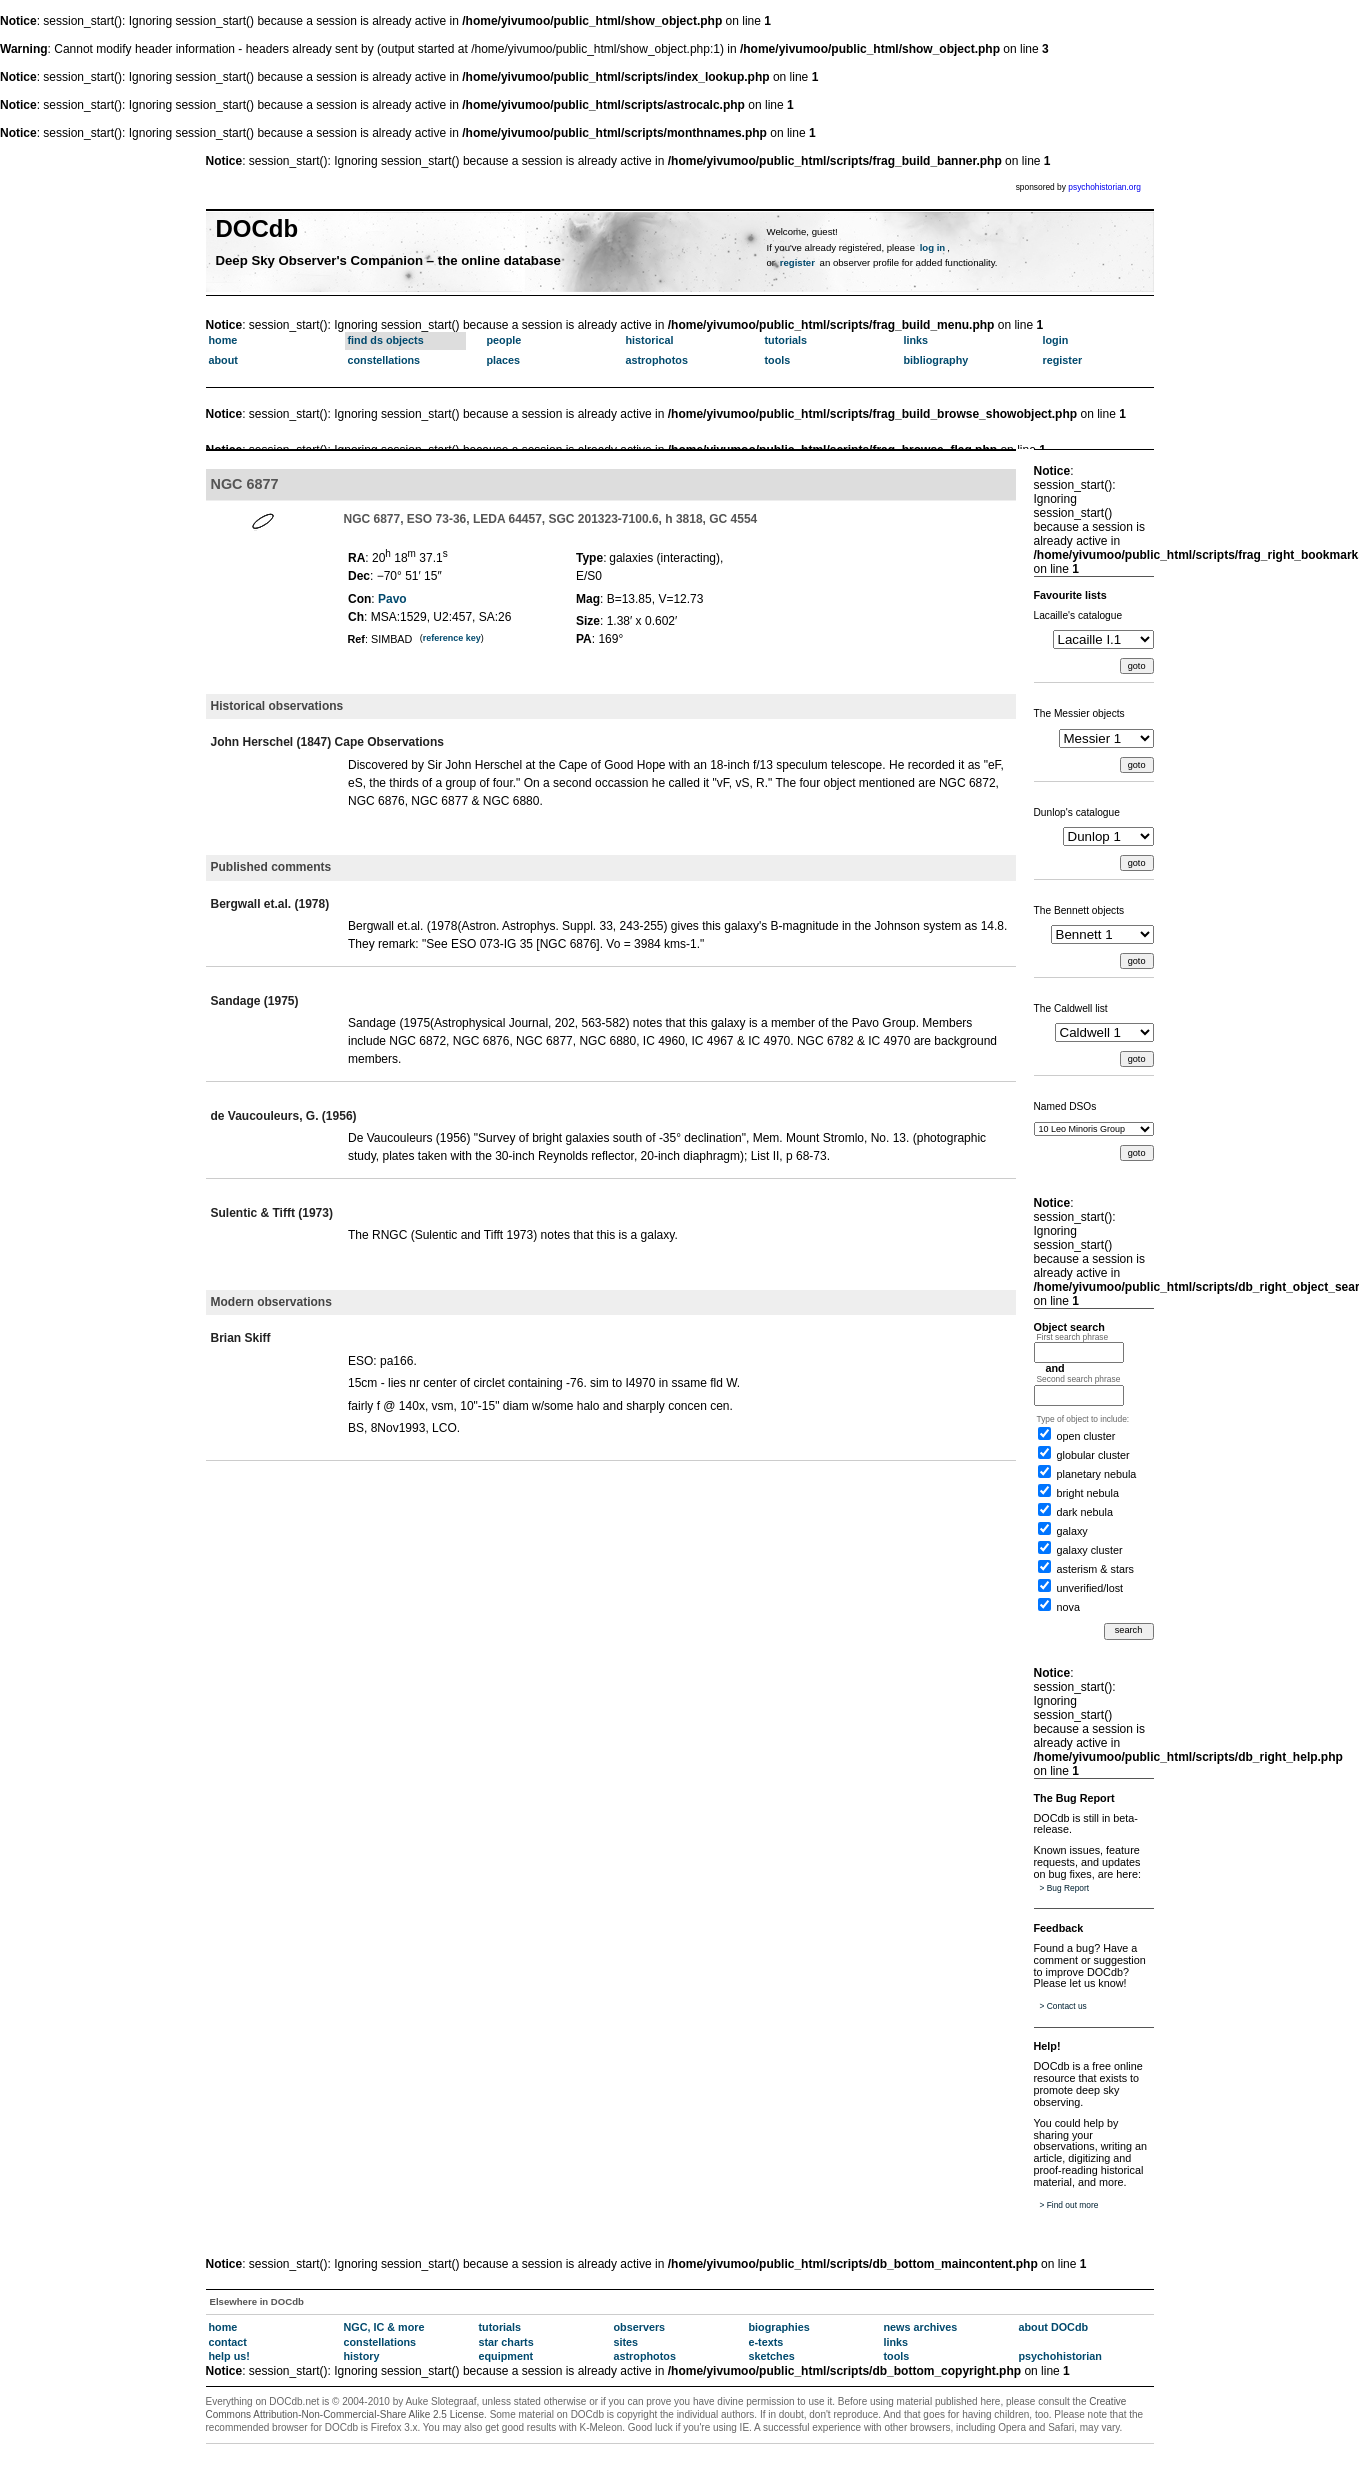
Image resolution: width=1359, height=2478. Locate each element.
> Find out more (1069, 2205)
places (504, 360)
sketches (772, 2356)
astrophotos (657, 360)
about (223, 360)
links (916, 340)
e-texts (766, 2342)
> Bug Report (1065, 1888)
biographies (779, 2327)
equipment (506, 2356)
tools (778, 360)
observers (640, 2327)
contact (228, 2342)
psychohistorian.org (1104, 187)
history (362, 2356)
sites (626, 2342)
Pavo (392, 599)
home (223, 340)
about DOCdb (1054, 2327)
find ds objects (386, 340)
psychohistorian (1060, 2356)
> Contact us (1063, 2006)
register (797, 262)
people (504, 340)
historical (650, 340)
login (1056, 340)
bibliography (936, 360)
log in (933, 247)
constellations (384, 360)
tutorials (786, 340)
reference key (452, 638)
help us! (229, 2356)
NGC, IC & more (384, 2327)
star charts (506, 2342)
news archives (921, 2327)
